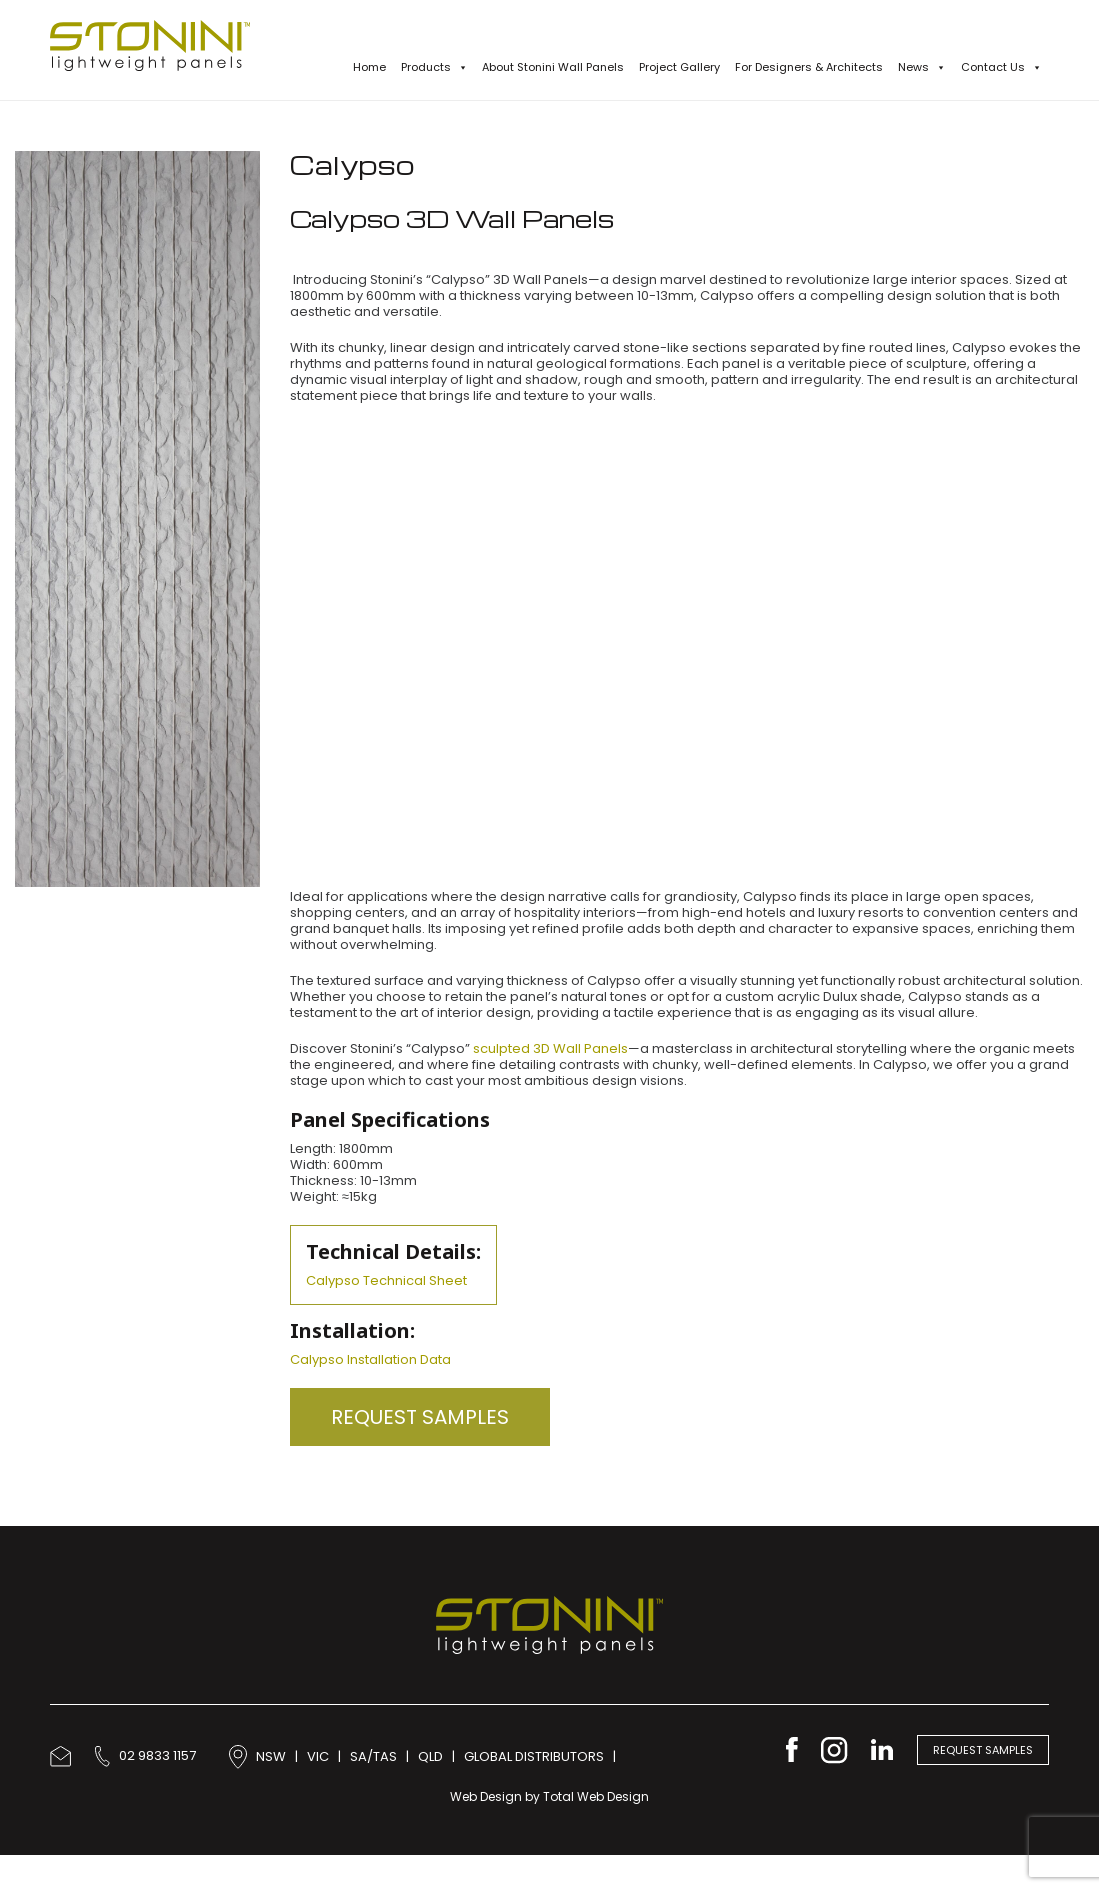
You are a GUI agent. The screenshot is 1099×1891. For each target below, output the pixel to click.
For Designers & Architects (809, 67)
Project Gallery (679, 67)
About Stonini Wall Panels (553, 67)
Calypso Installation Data (370, 1359)
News (922, 67)
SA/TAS (373, 1755)
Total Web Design (596, 1796)
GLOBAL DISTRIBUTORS (534, 1755)
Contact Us (1001, 67)
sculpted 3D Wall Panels (550, 1048)
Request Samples (420, 1417)
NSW (271, 1755)
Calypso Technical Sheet (386, 1280)
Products (434, 67)
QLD (430, 1755)
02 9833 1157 (145, 1755)
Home (369, 67)
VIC (318, 1755)
